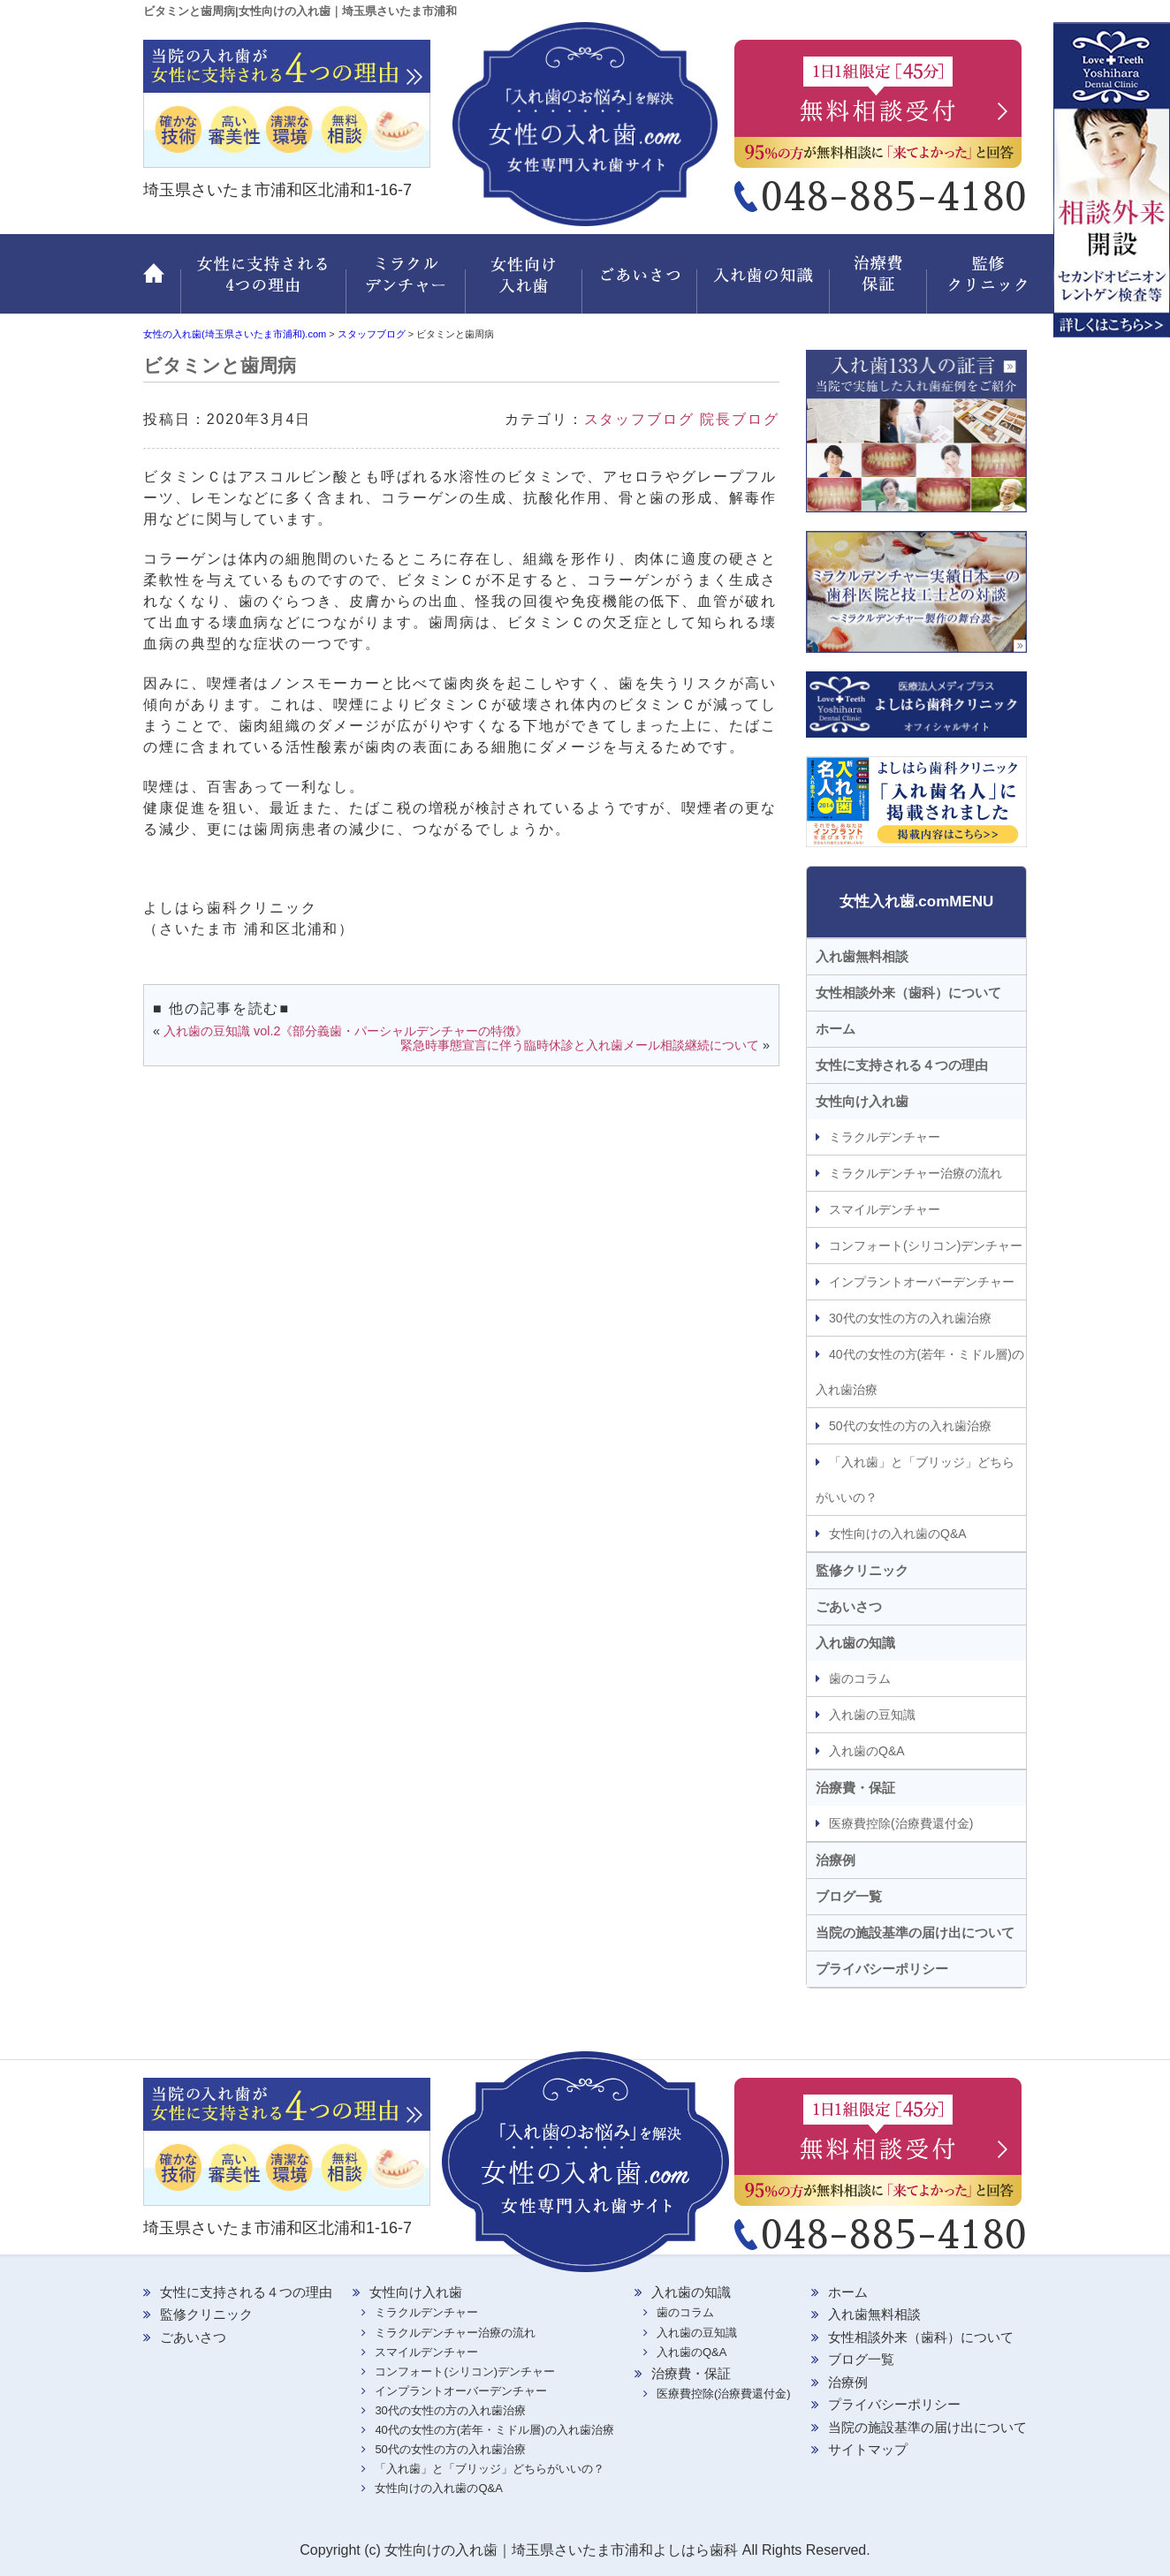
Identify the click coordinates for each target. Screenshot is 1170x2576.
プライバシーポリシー (882, 1968)
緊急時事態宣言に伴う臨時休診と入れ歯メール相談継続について (579, 1045)
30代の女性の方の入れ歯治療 (910, 1318)
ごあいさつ (642, 284)
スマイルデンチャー (884, 1209)
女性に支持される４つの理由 (902, 1064)
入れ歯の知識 (766, 284)
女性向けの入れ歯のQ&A (898, 1534)
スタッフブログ (639, 419)
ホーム (161, 284)
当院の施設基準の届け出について (915, 1932)
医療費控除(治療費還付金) (901, 1823)
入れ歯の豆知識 (872, 1715)
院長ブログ (739, 419)
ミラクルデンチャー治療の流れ (915, 1173)
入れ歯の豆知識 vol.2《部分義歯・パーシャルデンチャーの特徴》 (345, 1031)
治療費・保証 (881, 284)
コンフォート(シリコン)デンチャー (925, 1246)
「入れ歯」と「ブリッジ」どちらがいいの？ (915, 1479)
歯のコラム (860, 1678)
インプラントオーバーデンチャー (921, 1282)
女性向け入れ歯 (525, 284)
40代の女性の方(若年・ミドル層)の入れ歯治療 (920, 1372)
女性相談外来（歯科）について (908, 992)
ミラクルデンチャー (406, 284)
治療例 (835, 1860)
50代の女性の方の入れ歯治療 (910, 1426)
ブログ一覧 (849, 1896)
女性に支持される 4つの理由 (263, 284)
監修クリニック (978, 284)
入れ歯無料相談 (862, 956)
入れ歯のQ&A (867, 1751)
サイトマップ (868, 2449)
